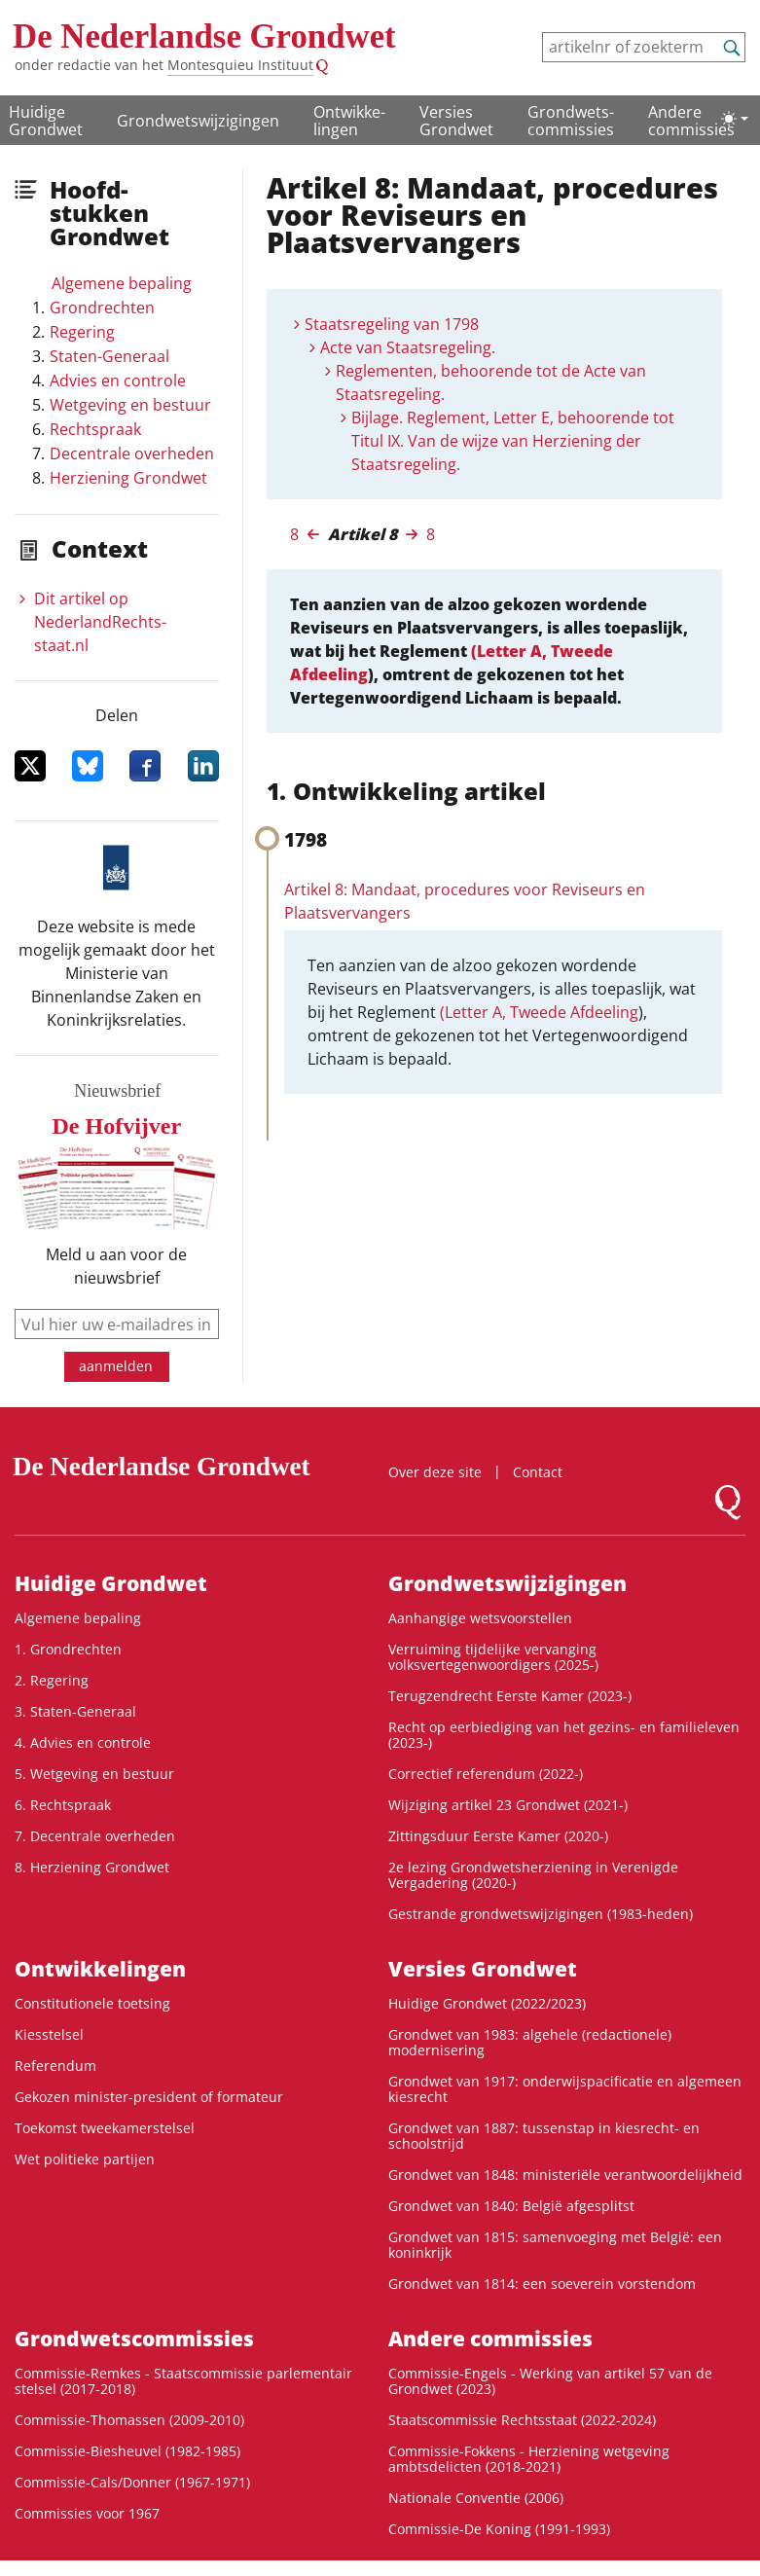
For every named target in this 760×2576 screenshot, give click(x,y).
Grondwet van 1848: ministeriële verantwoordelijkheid (565, 2174)
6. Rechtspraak (63, 1805)
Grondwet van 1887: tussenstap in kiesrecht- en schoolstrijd (544, 2136)
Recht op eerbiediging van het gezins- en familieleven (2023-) (564, 1735)
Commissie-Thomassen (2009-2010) (129, 2420)
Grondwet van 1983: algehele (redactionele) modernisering (529, 2042)
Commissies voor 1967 (87, 2513)
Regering (82, 332)
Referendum (55, 2065)
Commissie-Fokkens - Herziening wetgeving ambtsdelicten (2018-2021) (529, 2459)
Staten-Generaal (109, 356)
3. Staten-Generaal (75, 1711)
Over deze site (435, 1472)
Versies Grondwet (456, 120)
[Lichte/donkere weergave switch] (734, 119)
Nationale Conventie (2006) (475, 2497)
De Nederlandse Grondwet (204, 36)
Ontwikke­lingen (349, 120)
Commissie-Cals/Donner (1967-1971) (132, 2482)
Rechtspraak (95, 429)
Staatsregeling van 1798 (392, 324)
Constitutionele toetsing (92, 2003)
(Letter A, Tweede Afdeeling (539, 1012)
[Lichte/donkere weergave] (734, 118)
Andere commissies (691, 120)
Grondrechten (102, 307)
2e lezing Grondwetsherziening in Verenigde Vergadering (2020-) (533, 1875)
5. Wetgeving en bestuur (94, 1773)
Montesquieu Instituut (240, 64)
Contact (537, 1472)
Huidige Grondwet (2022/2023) (487, 2003)
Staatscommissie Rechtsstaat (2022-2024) (522, 2420)
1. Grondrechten (68, 1649)
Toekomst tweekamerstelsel (105, 2128)
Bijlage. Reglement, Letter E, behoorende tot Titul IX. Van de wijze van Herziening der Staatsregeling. (512, 441)
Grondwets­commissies (570, 120)
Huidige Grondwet (46, 120)
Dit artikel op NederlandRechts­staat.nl (100, 622)
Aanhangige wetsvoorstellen (480, 1618)
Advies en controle (118, 380)
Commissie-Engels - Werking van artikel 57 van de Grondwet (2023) (550, 2381)
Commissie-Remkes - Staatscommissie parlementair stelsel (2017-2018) (183, 2381)
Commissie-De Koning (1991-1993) (499, 2529)
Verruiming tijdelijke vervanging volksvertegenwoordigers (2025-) (493, 1657)
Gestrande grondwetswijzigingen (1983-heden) (540, 1914)
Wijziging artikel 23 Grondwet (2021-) (508, 1805)
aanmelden (116, 1366)
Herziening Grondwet (128, 478)
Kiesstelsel (49, 2034)
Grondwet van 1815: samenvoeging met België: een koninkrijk (555, 2245)
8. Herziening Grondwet (92, 1867)
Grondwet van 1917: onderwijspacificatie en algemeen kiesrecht (565, 2089)
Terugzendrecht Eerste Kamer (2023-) (510, 1696)
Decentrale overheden (132, 453)
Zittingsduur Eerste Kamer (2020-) (498, 1836)
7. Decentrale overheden (95, 1836)
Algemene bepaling (122, 283)
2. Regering (52, 1680)
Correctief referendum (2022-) (485, 1773)
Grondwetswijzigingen (198, 120)
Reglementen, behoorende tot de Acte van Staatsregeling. (491, 382)
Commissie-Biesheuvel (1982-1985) (127, 2451)
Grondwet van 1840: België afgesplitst (511, 2205)
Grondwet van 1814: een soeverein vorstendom (542, 2283)
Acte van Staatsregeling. (407, 347)
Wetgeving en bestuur (130, 405)
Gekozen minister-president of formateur (149, 2096)
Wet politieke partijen (85, 2159)
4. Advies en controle (83, 1742)
